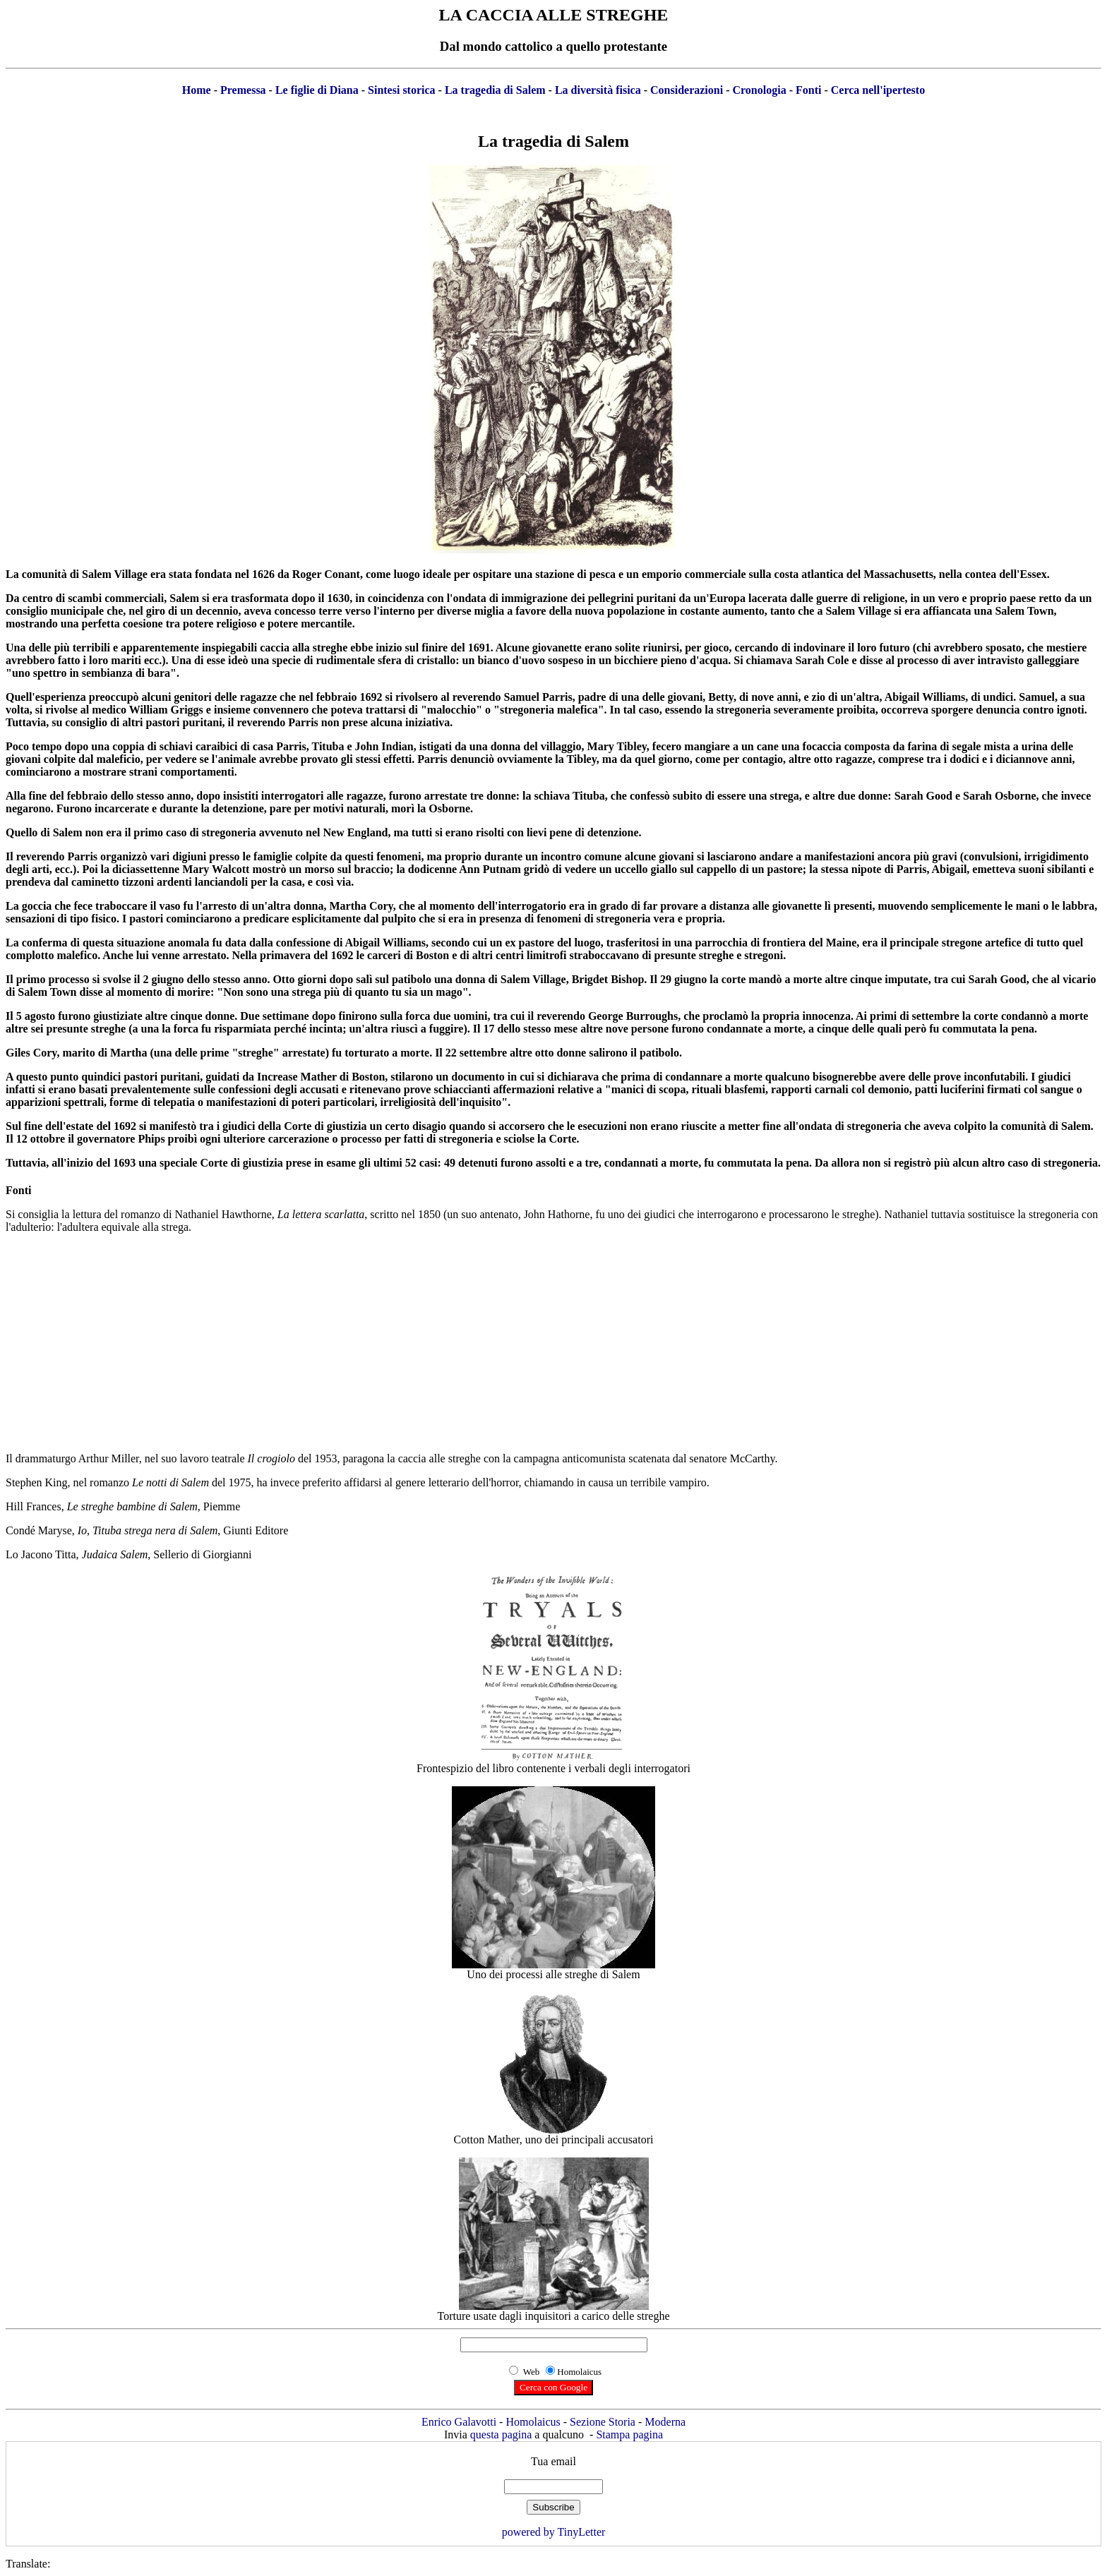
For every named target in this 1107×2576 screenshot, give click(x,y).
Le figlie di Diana (317, 90)
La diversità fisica (598, 90)
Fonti (808, 90)
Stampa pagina (629, 2434)
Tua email (553, 2461)
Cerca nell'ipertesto (878, 90)
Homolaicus (532, 2422)
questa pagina (501, 2434)
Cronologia (759, 90)
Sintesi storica (402, 90)
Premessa (243, 90)
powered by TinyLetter (554, 2532)
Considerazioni (686, 90)
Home (196, 90)
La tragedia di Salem (495, 90)
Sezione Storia (602, 2422)
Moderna (665, 2422)
